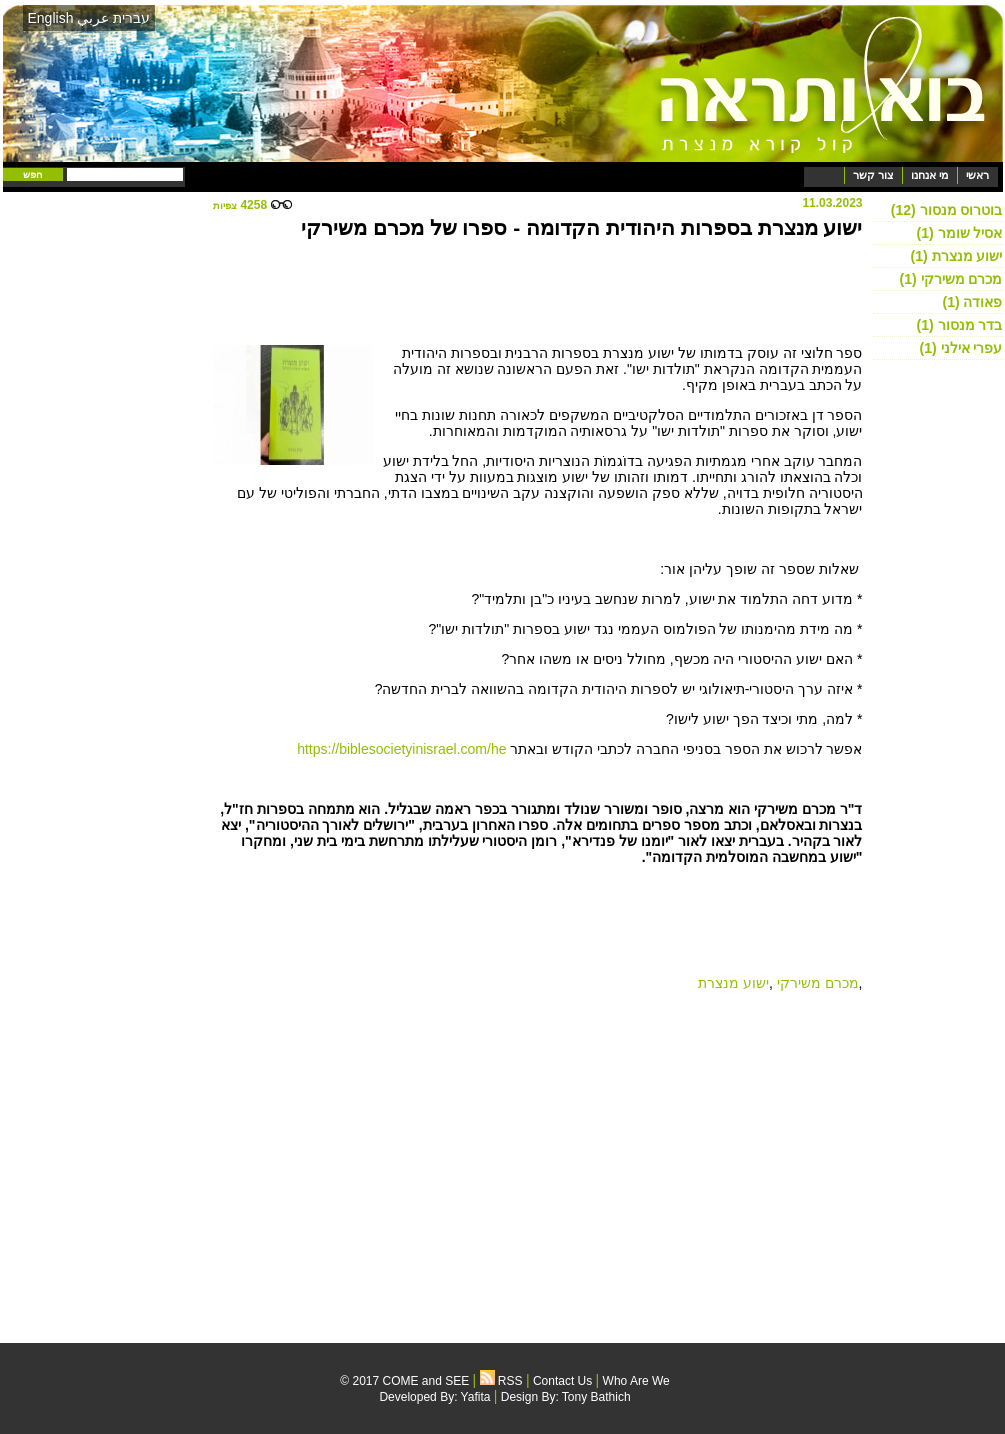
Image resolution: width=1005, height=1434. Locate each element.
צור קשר (873, 175)
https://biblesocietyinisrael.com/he (401, 749)
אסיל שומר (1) (960, 233)
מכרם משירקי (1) (951, 279)
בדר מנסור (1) (960, 325)
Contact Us (562, 1381)
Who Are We (636, 1381)
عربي (93, 18)
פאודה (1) (972, 302)
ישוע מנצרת (733, 983)
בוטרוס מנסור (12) (947, 210)
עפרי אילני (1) (961, 348)
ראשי (977, 175)
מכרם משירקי (818, 983)
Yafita (476, 1397)
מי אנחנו (929, 175)
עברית (131, 18)
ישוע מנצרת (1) (957, 256)
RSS (501, 1381)
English (51, 18)
